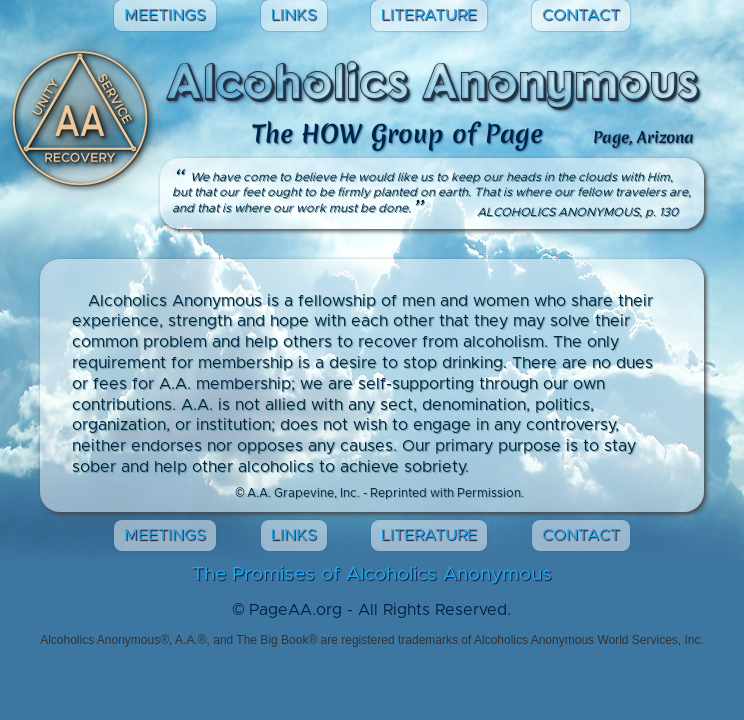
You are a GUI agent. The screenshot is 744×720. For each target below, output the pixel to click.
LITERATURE (429, 15)
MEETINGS (165, 15)
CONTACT (581, 15)
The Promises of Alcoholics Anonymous (372, 574)
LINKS (294, 15)
